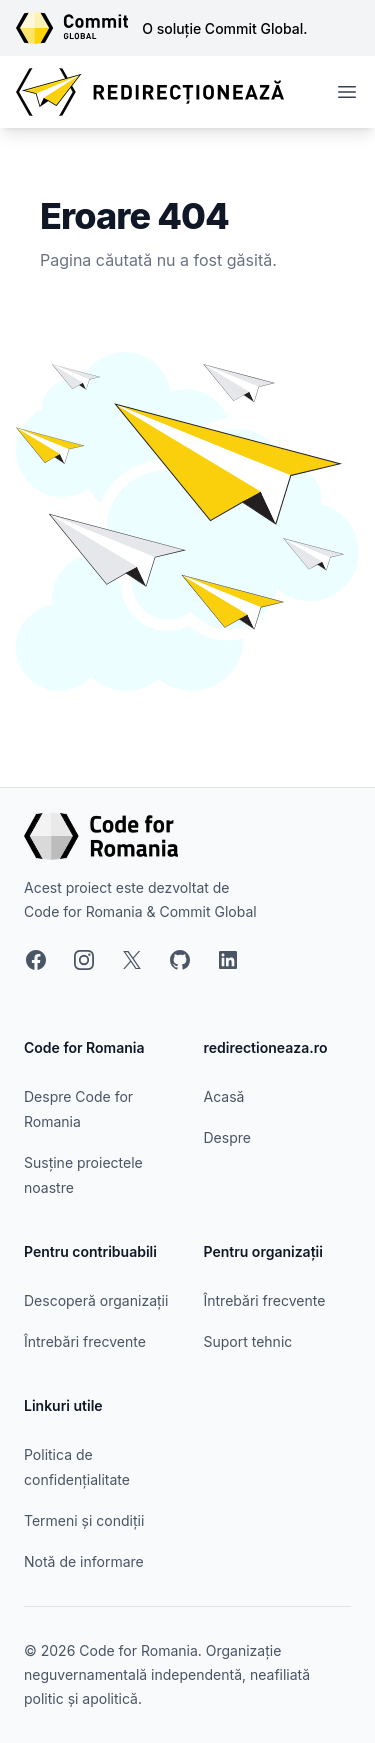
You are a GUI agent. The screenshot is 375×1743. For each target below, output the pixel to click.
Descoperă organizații (96, 1300)
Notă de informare (84, 1561)
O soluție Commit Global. (224, 28)
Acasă (224, 1096)
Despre (227, 1137)
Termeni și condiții (84, 1520)
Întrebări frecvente (85, 1341)
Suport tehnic (248, 1341)
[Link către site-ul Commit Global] (79, 28)
